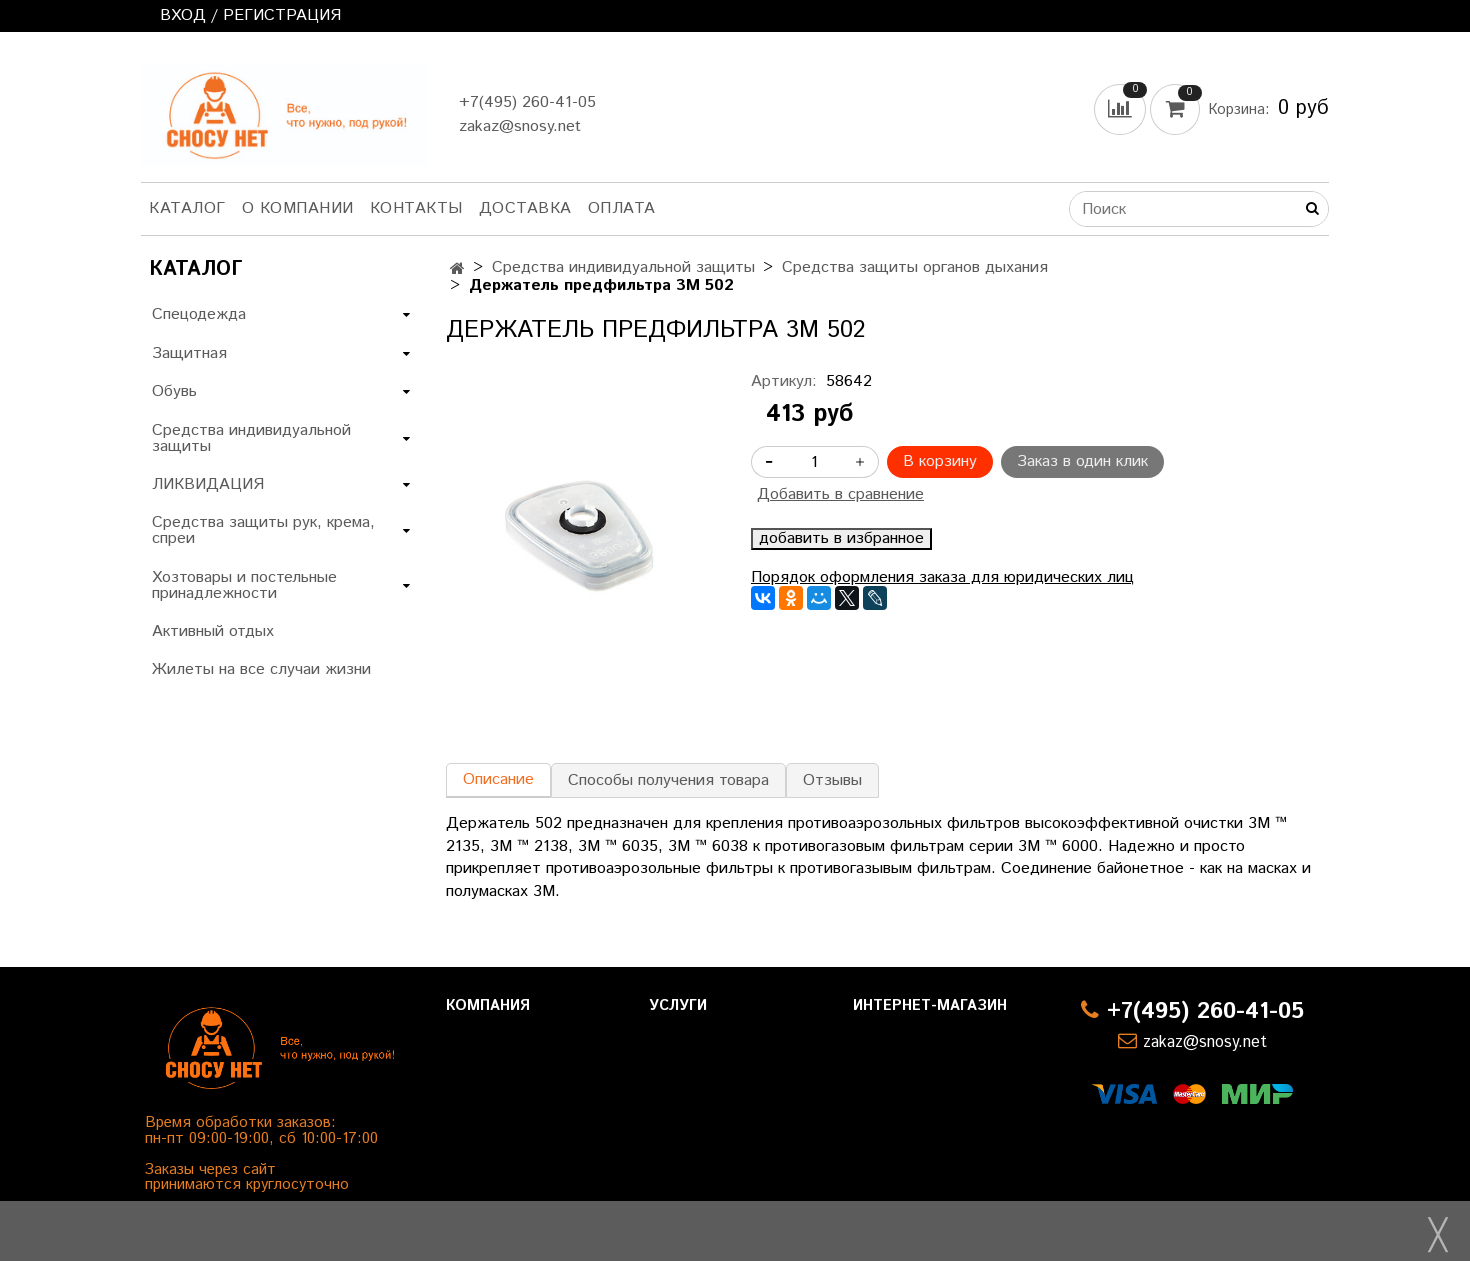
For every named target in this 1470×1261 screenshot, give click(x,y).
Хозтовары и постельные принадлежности (244, 585)
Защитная (189, 353)
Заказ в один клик (1082, 461)
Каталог (187, 208)
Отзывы (832, 780)
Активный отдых (213, 631)
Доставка (525, 208)
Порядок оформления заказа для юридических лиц (942, 577)
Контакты (416, 208)
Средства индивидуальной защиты (623, 267)
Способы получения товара (668, 780)
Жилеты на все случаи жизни (261, 669)
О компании (298, 208)
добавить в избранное (841, 539)
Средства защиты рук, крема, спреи (263, 530)
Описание (498, 779)
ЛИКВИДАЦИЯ (208, 484)
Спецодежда (199, 314)
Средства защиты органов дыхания (915, 267)
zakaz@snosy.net (520, 126)
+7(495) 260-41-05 (527, 102)
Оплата (622, 208)
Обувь (174, 391)
